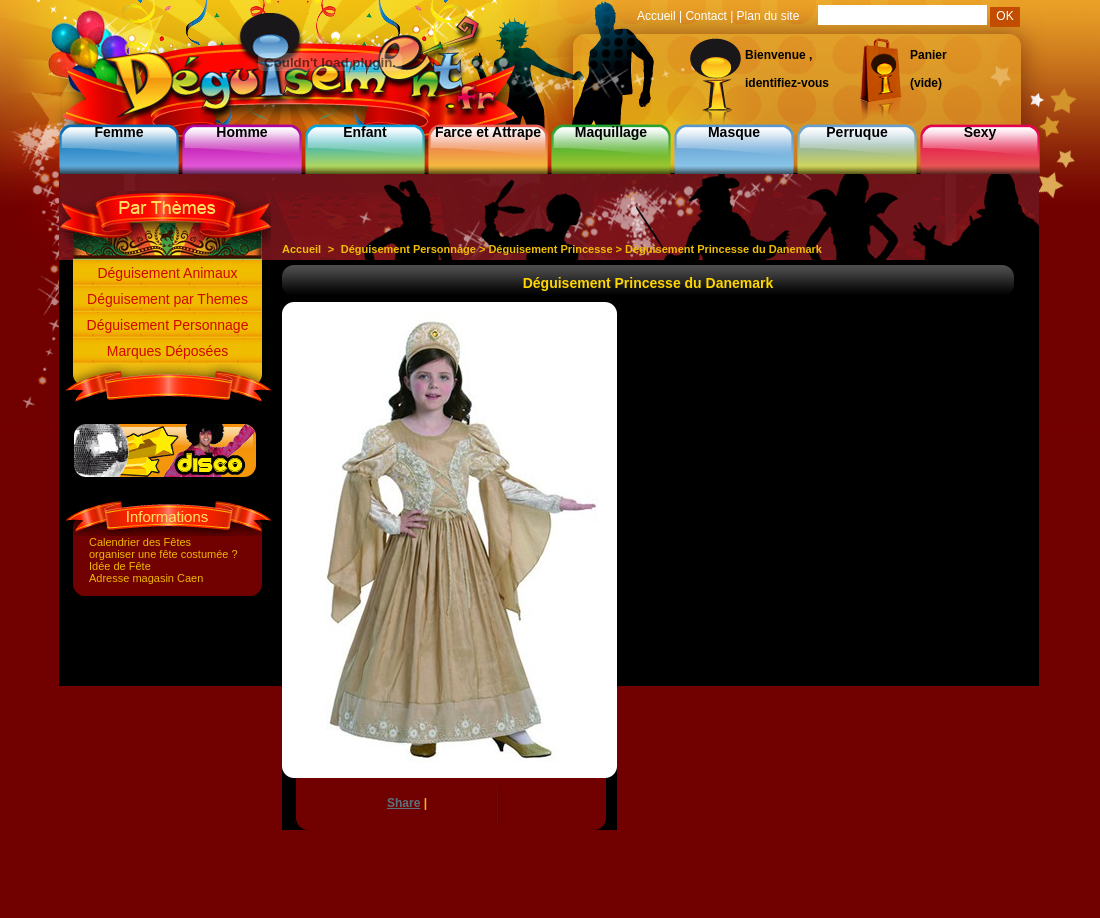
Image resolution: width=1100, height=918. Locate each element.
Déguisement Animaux (167, 273)
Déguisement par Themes (167, 299)
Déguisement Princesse (550, 249)
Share (403, 803)
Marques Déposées (167, 351)
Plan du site (768, 16)
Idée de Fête (120, 566)
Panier (928, 55)
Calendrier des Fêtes (140, 542)
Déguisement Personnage (168, 325)
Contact (705, 16)
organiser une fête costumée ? (163, 554)
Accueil (301, 249)
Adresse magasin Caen (146, 578)
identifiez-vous (787, 83)
